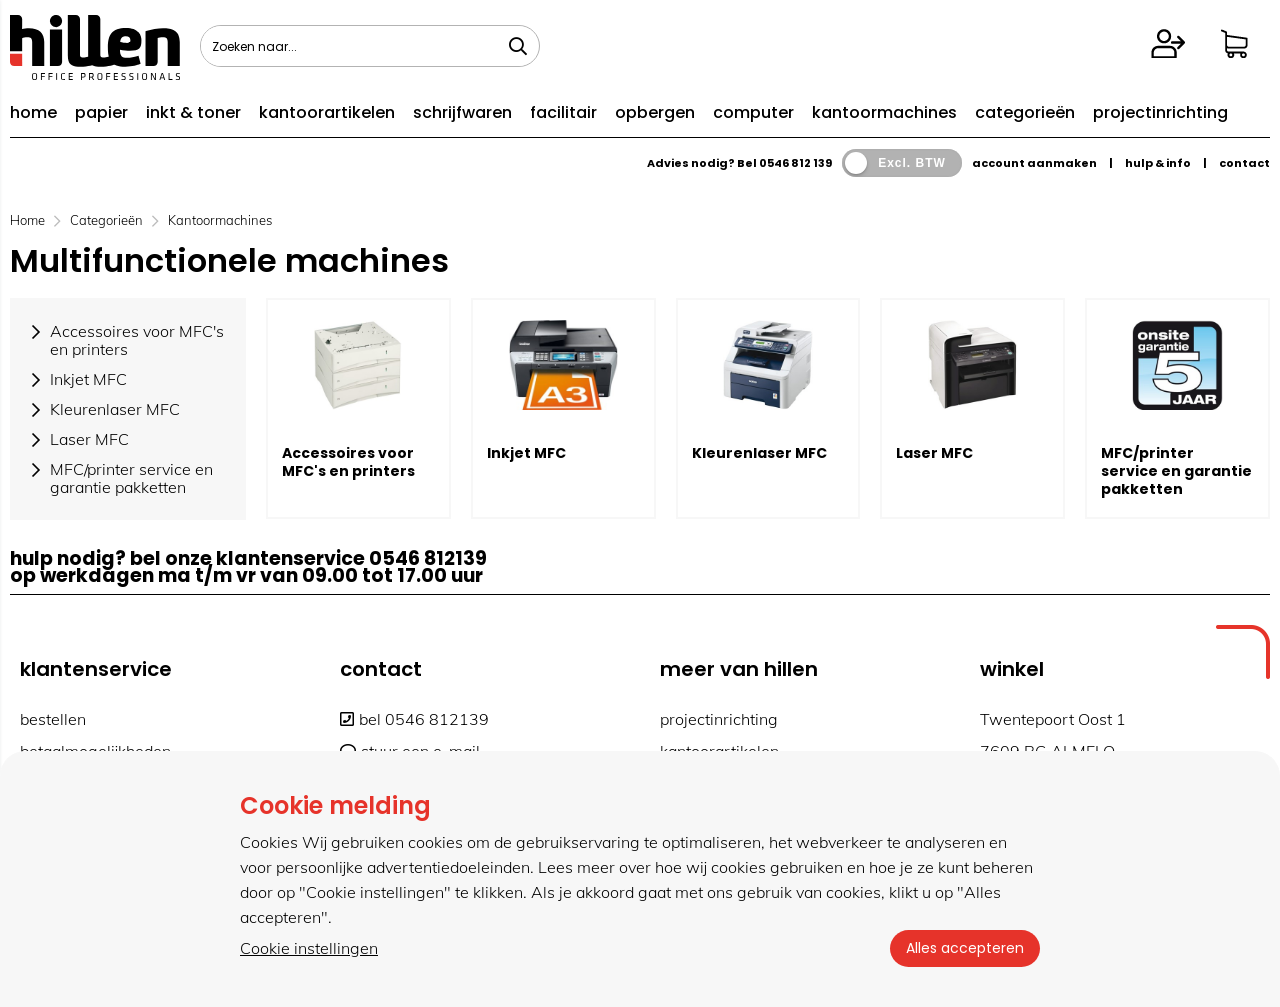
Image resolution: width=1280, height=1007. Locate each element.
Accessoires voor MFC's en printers (348, 462)
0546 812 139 (795, 163)
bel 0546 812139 (414, 719)
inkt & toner (193, 112)
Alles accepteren (965, 948)
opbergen (655, 112)
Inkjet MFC (526, 453)
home (33, 112)
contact (1244, 163)
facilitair (563, 112)
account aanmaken (1034, 163)
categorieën (1025, 112)
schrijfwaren (462, 112)
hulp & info (1158, 163)
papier (101, 112)
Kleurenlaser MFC (759, 453)
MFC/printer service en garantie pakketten (1176, 471)
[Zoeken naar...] (518, 46)
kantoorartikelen (327, 112)
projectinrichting (1160, 112)
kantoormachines (884, 112)
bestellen (53, 719)
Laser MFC (934, 453)
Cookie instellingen (309, 948)
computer (753, 112)
